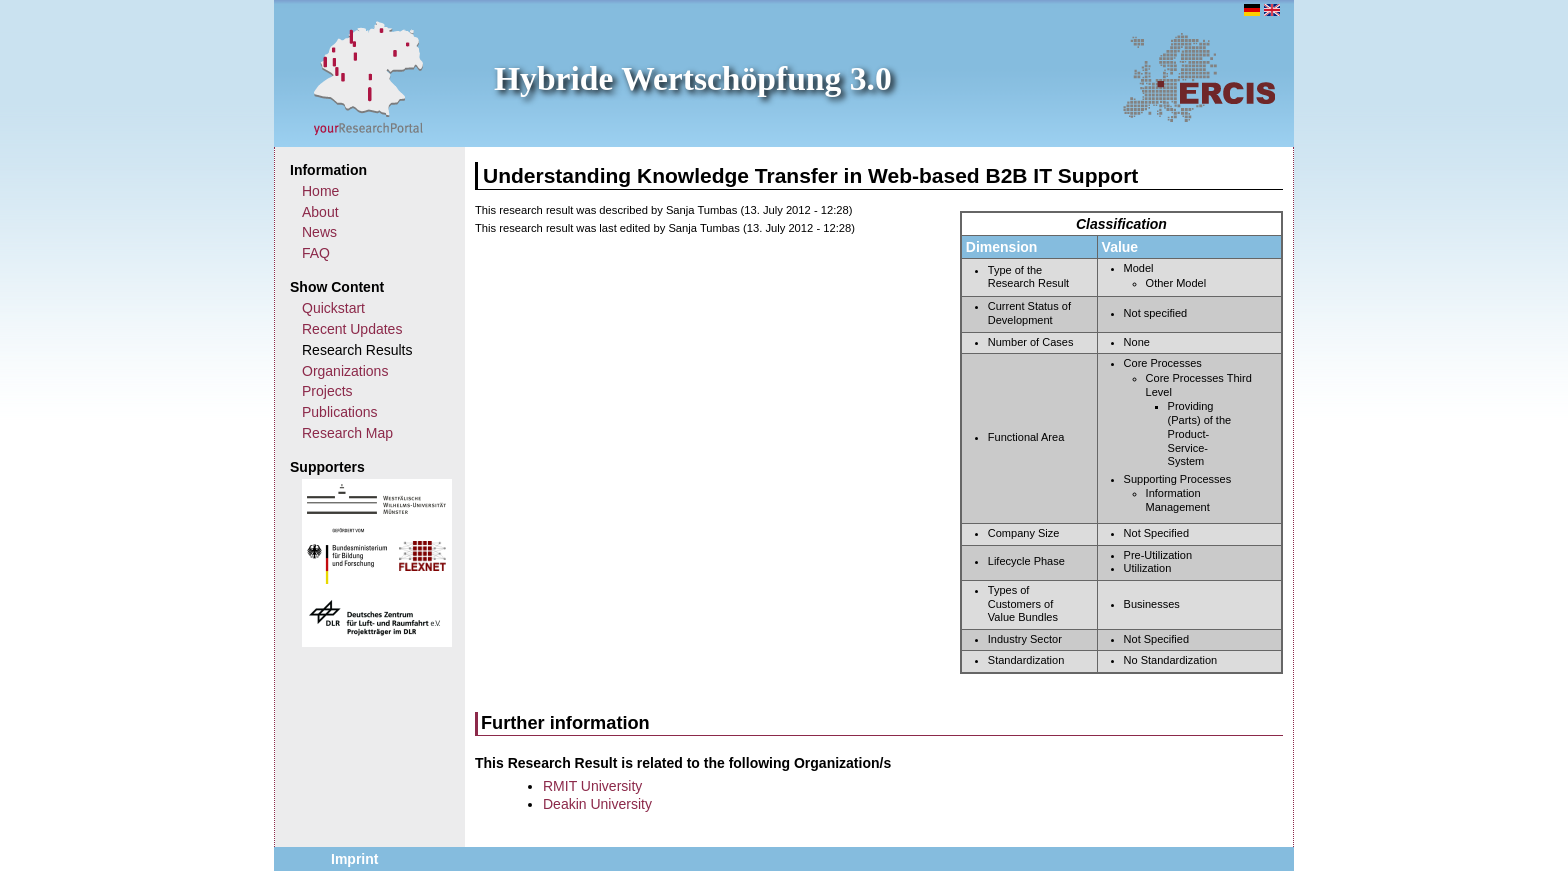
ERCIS (1199, 77)
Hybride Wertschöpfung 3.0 (693, 78)
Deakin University (597, 804)
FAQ (316, 253)
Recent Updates (352, 329)
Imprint (354, 859)
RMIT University (592, 786)
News (319, 232)
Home (320, 191)
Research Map (347, 433)
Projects (327, 391)
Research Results (357, 350)
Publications (340, 412)
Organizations (345, 371)
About (320, 212)
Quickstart (333, 308)
